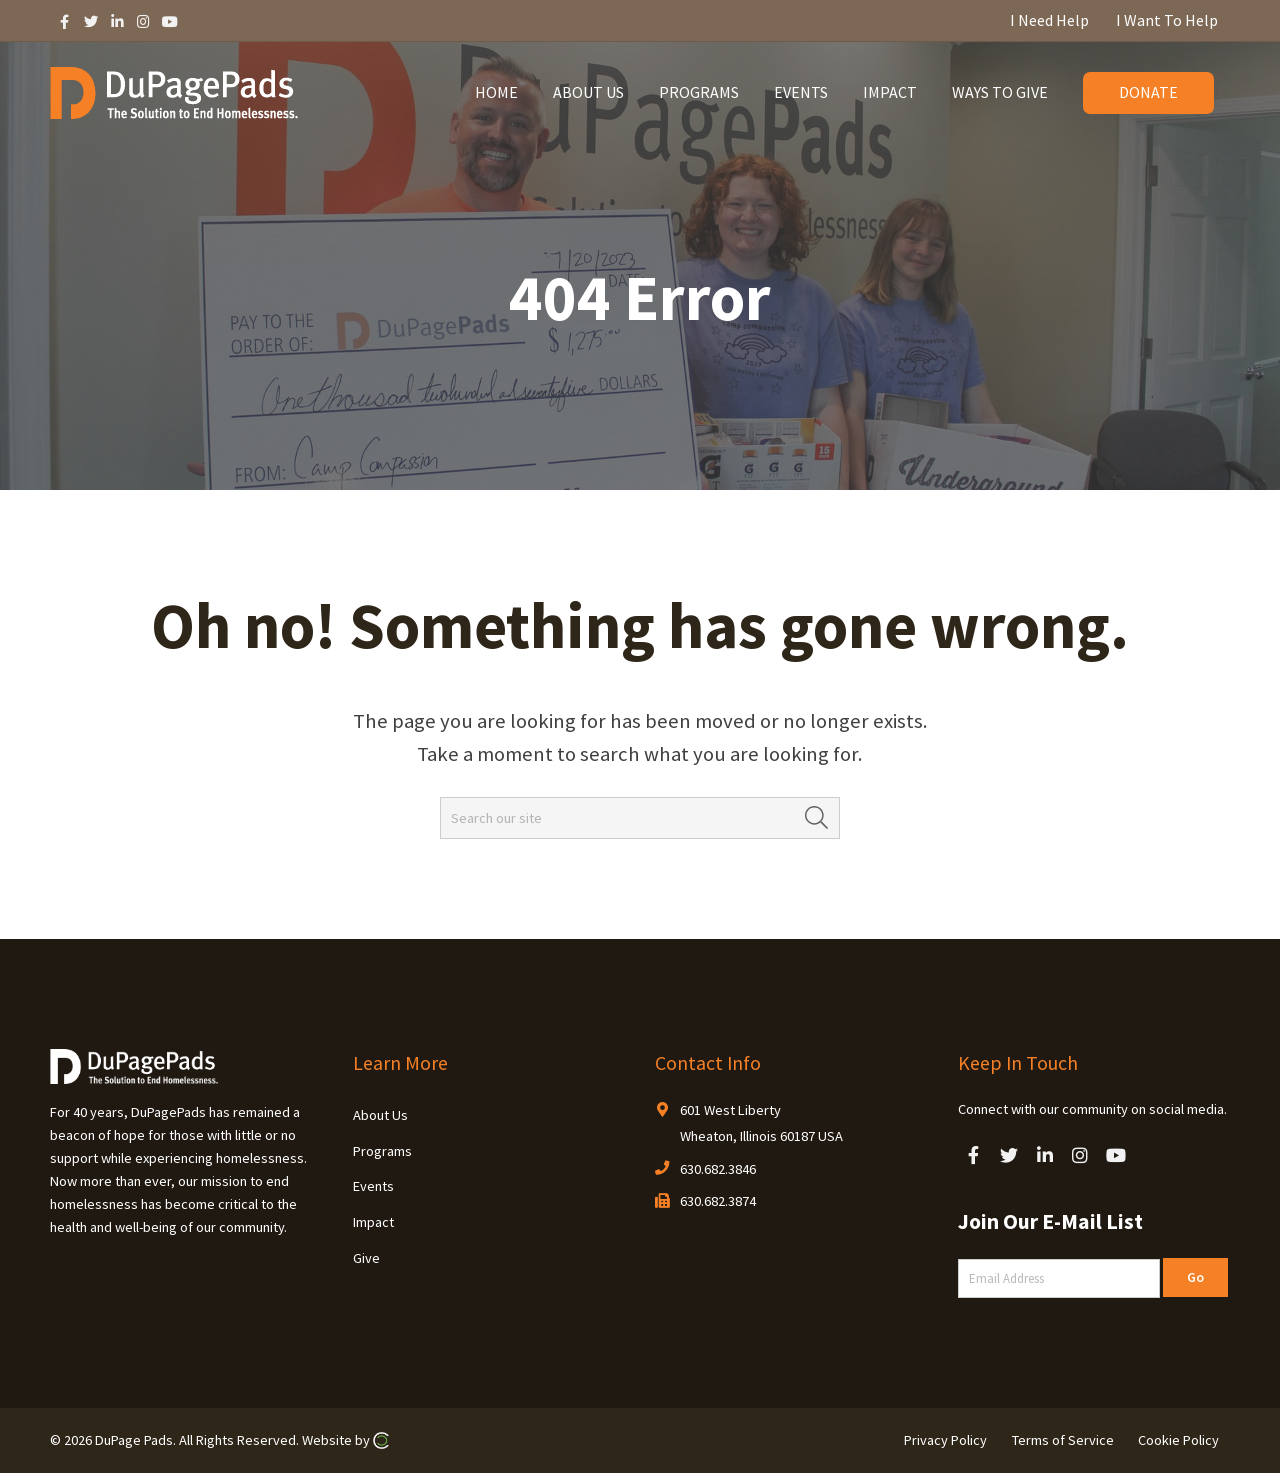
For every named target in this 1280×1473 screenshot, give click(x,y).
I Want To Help (1167, 20)
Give (366, 1258)
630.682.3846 (718, 1169)
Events (373, 1186)
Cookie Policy (1178, 1440)
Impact (373, 1222)
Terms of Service (1063, 1440)
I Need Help (1049, 20)
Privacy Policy (945, 1440)
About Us (380, 1115)
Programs (382, 1151)
